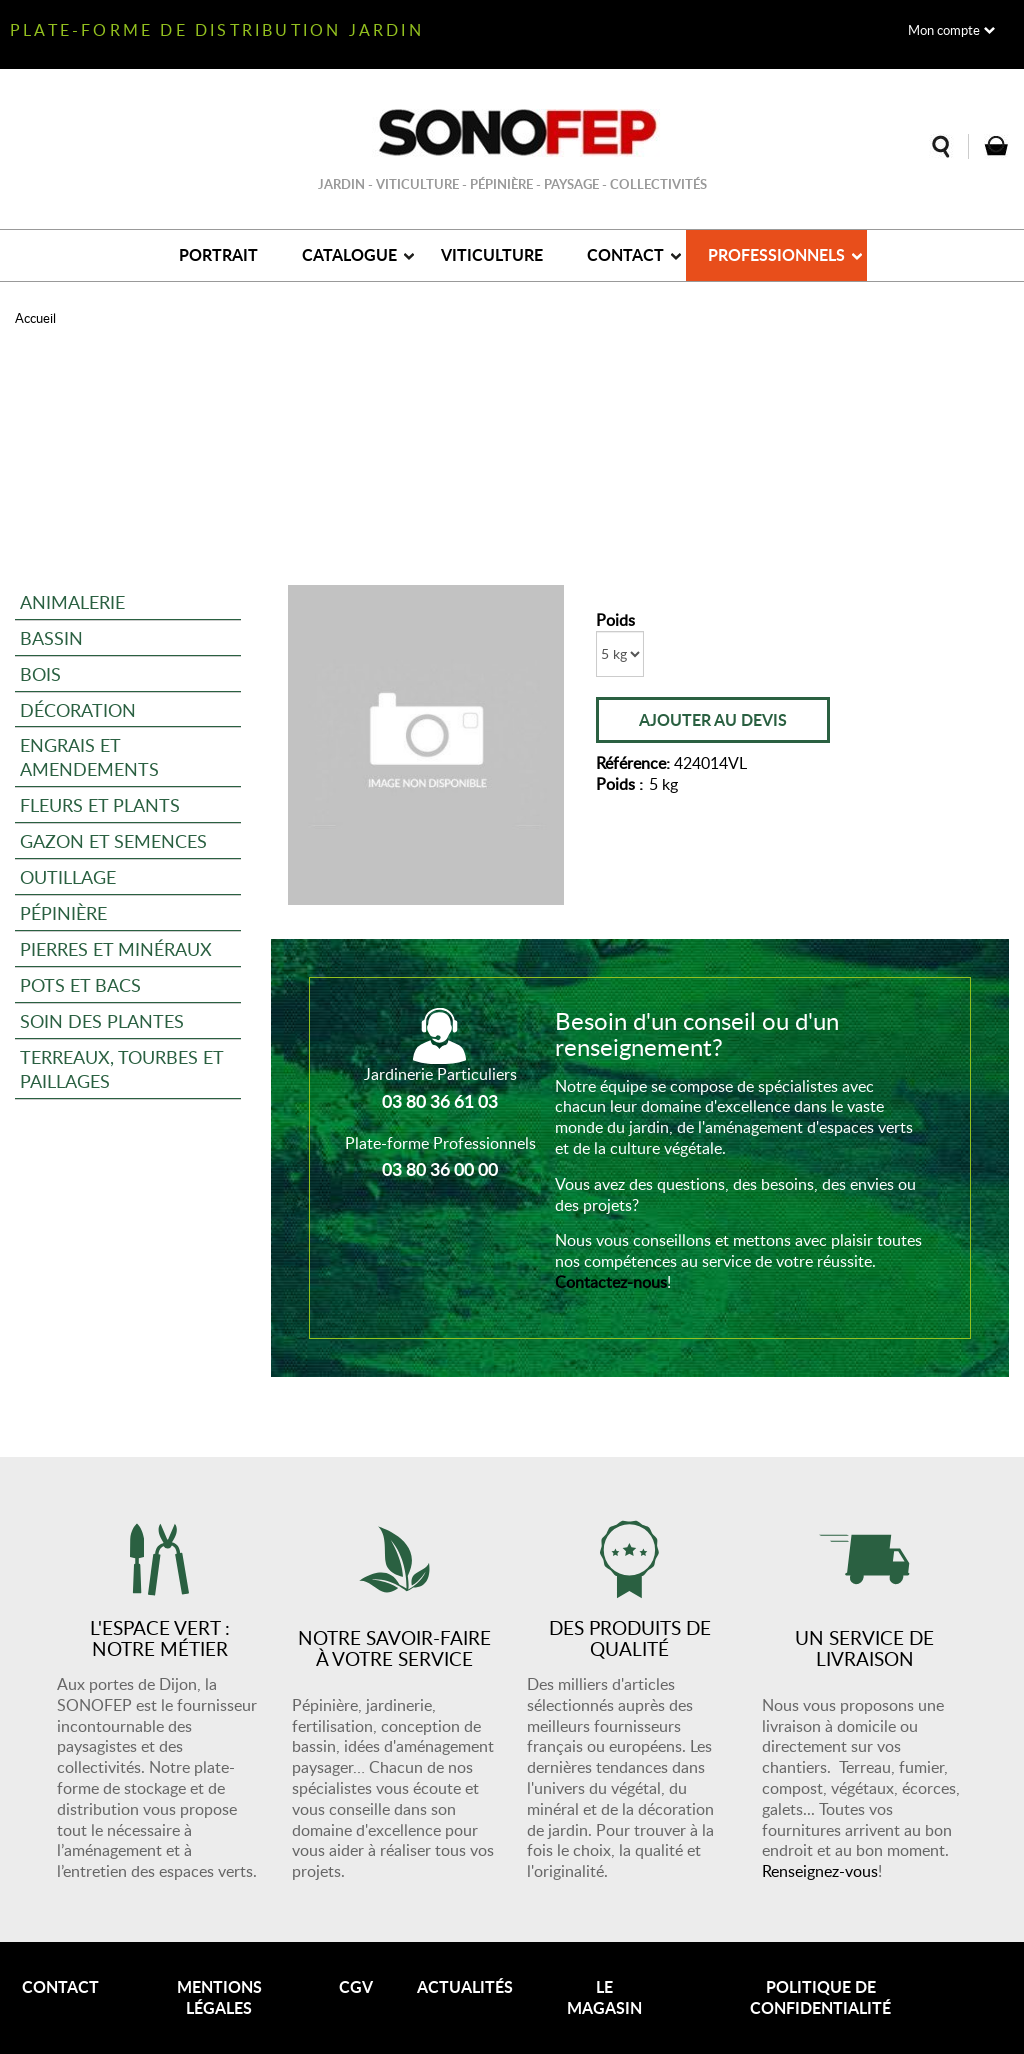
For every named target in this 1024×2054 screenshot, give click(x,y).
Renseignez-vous (820, 1871)
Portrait (218, 254)
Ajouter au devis (713, 719)
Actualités (465, 1986)
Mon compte (944, 30)
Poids (615, 620)
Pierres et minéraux (116, 948)
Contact (625, 254)
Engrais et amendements (89, 756)
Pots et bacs (80, 984)
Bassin (51, 637)
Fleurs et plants (100, 804)
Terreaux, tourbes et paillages (122, 1068)
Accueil (35, 318)
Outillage (68, 876)
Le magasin (604, 1997)
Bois (40, 673)
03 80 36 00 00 (440, 1169)
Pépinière (63, 912)
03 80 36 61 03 (440, 1101)
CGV (356, 1986)
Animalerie (72, 601)
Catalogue (349, 254)
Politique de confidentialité (820, 1997)
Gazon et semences (113, 840)
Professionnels (776, 254)
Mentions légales (219, 1997)
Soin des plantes (102, 1020)
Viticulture (492, 254)
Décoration (78, 709)
